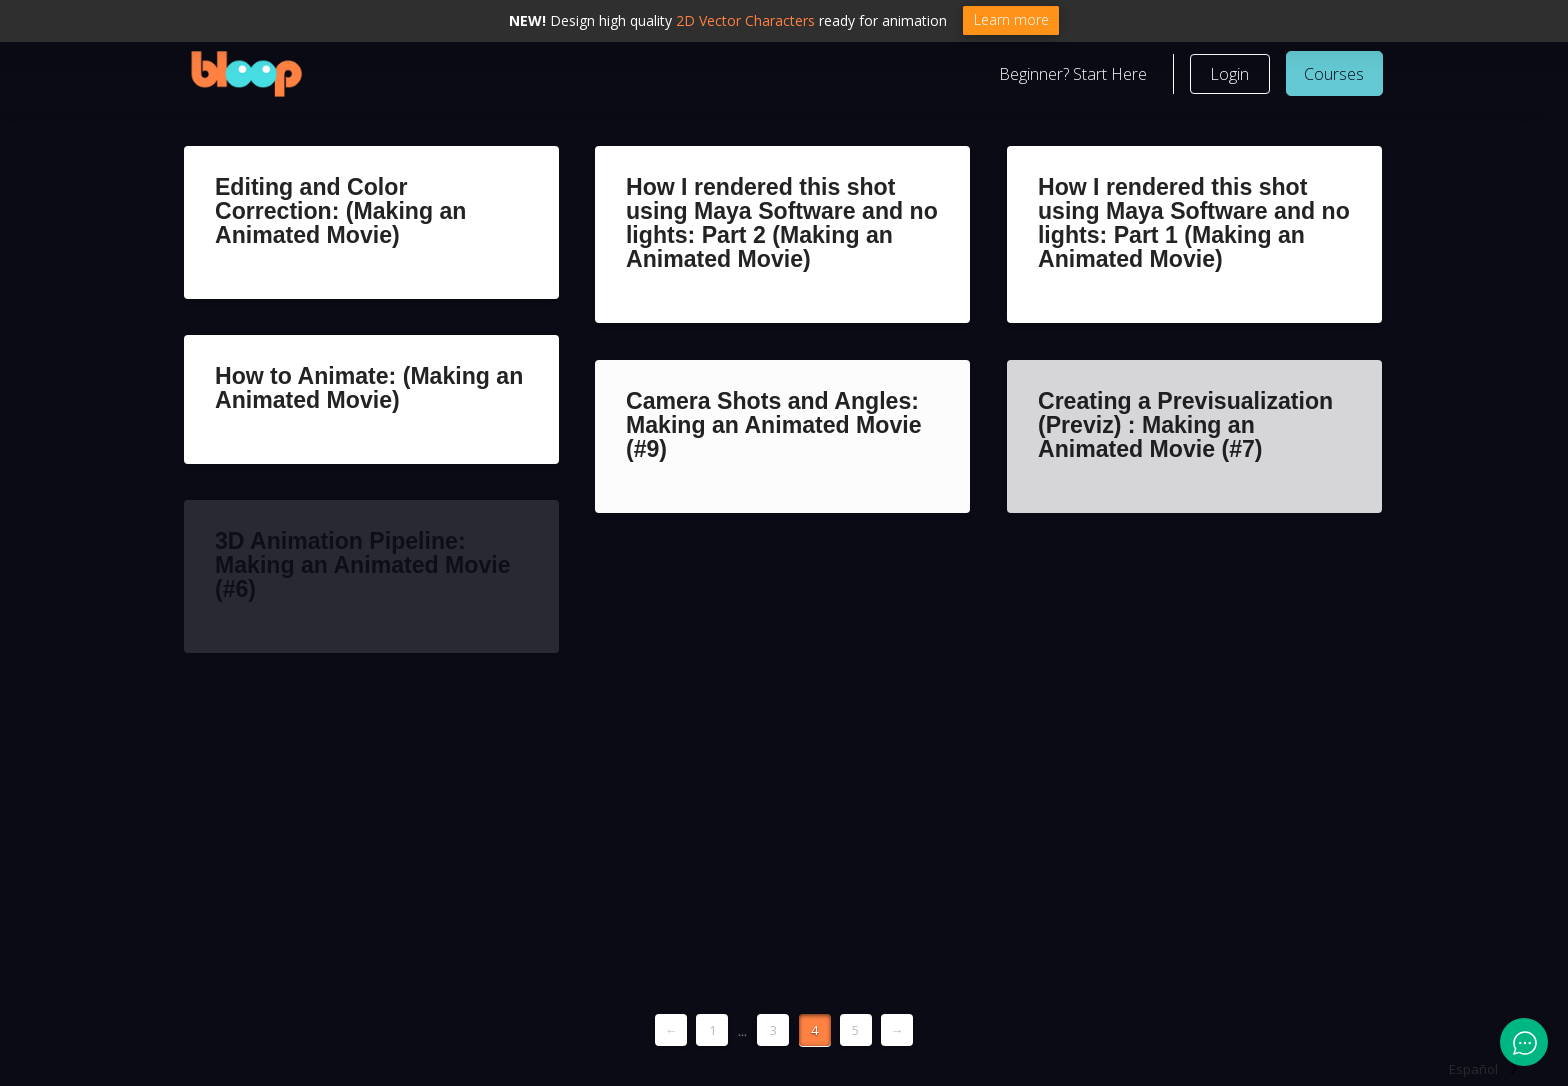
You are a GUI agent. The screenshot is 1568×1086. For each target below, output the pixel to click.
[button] (1230, 74)
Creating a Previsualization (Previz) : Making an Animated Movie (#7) (1185, 425)
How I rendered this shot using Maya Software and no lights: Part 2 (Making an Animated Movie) (782, 223)
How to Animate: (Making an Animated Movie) (369, 388)
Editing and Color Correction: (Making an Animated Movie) (340, 211)
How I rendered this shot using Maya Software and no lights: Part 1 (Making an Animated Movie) (1194, 223)
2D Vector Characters (745, 20)
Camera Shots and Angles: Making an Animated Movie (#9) (774, 425)
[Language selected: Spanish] (1483, 1067)
